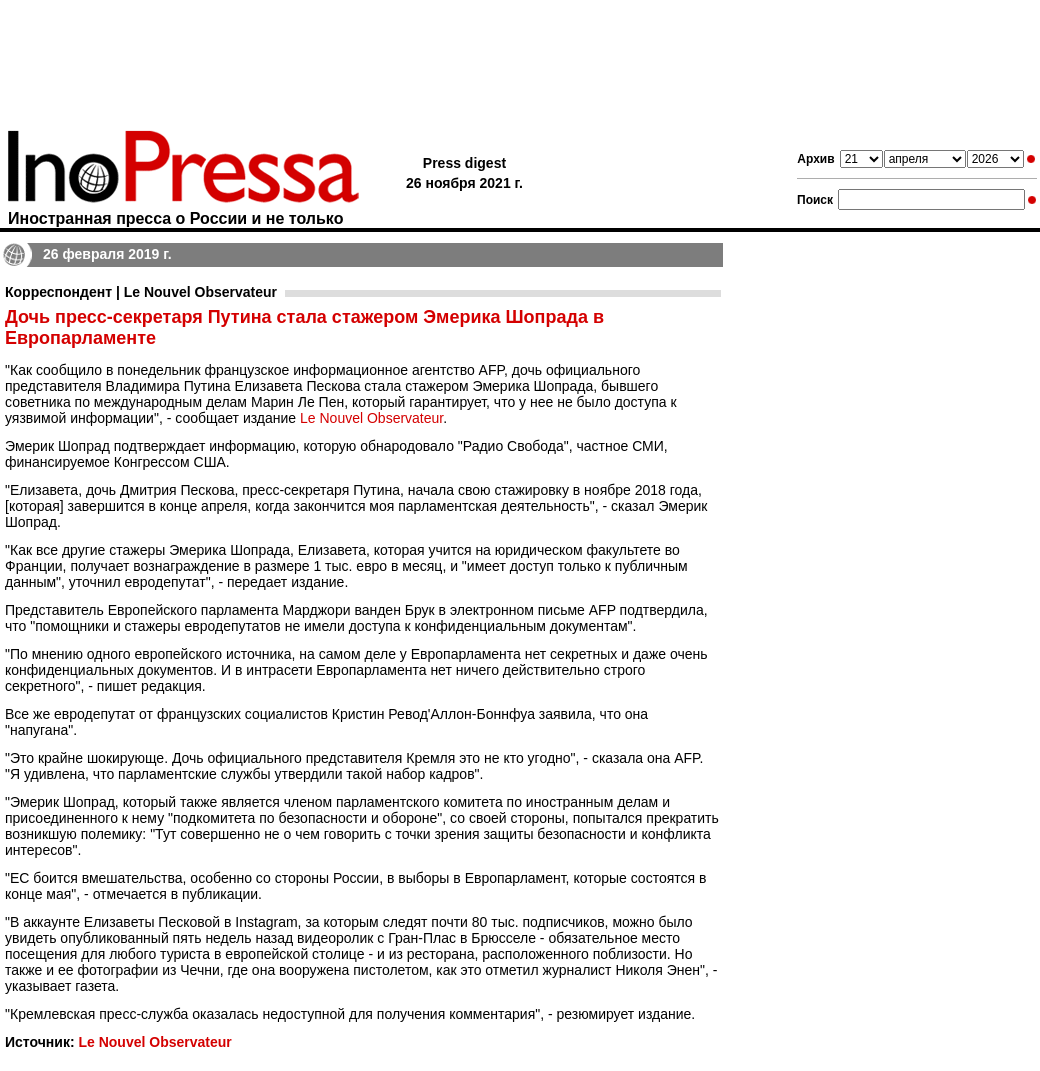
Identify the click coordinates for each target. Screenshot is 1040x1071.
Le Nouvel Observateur (371, 418)
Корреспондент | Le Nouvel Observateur (141, 292)
